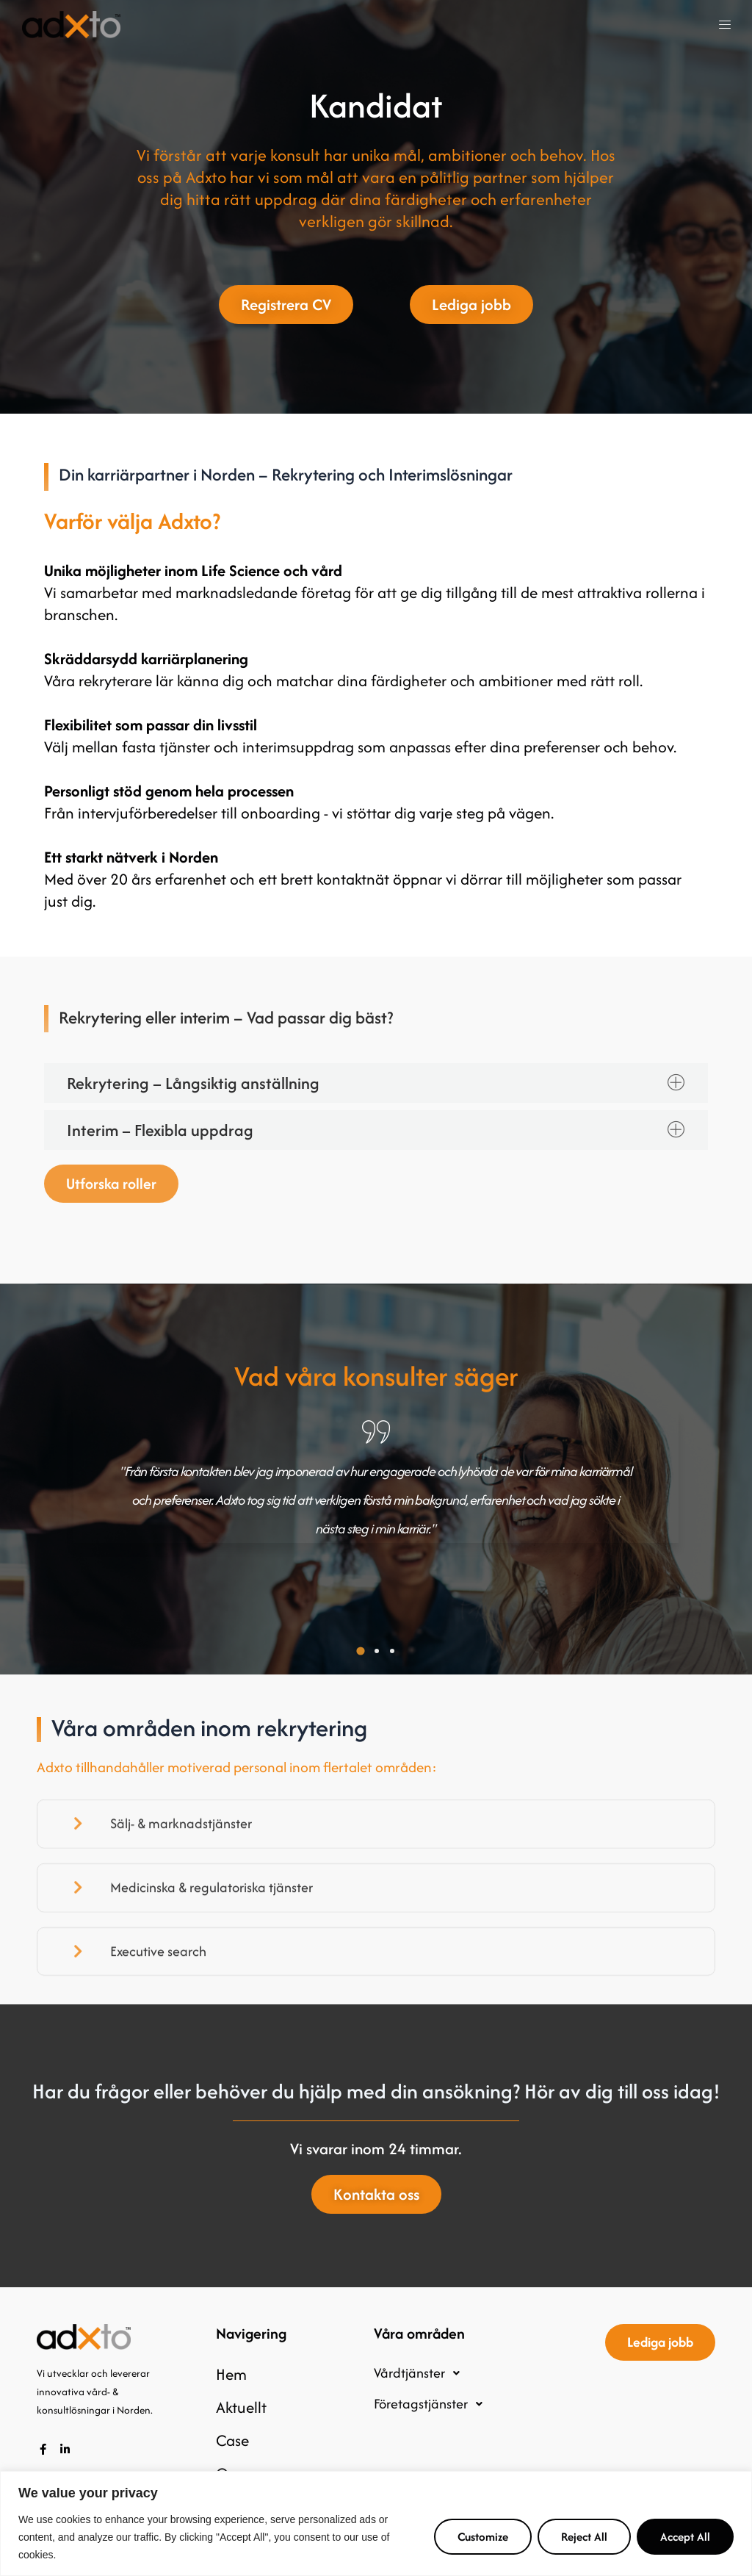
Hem (231, 2374)
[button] (724, 25)
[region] (376, 2523)
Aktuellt (241, 2407)
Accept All (685, 2536)
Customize (483, 2536)
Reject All (584, 2536)
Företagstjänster (432, 2404)
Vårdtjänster (421, 2373)
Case (232, 2440)
